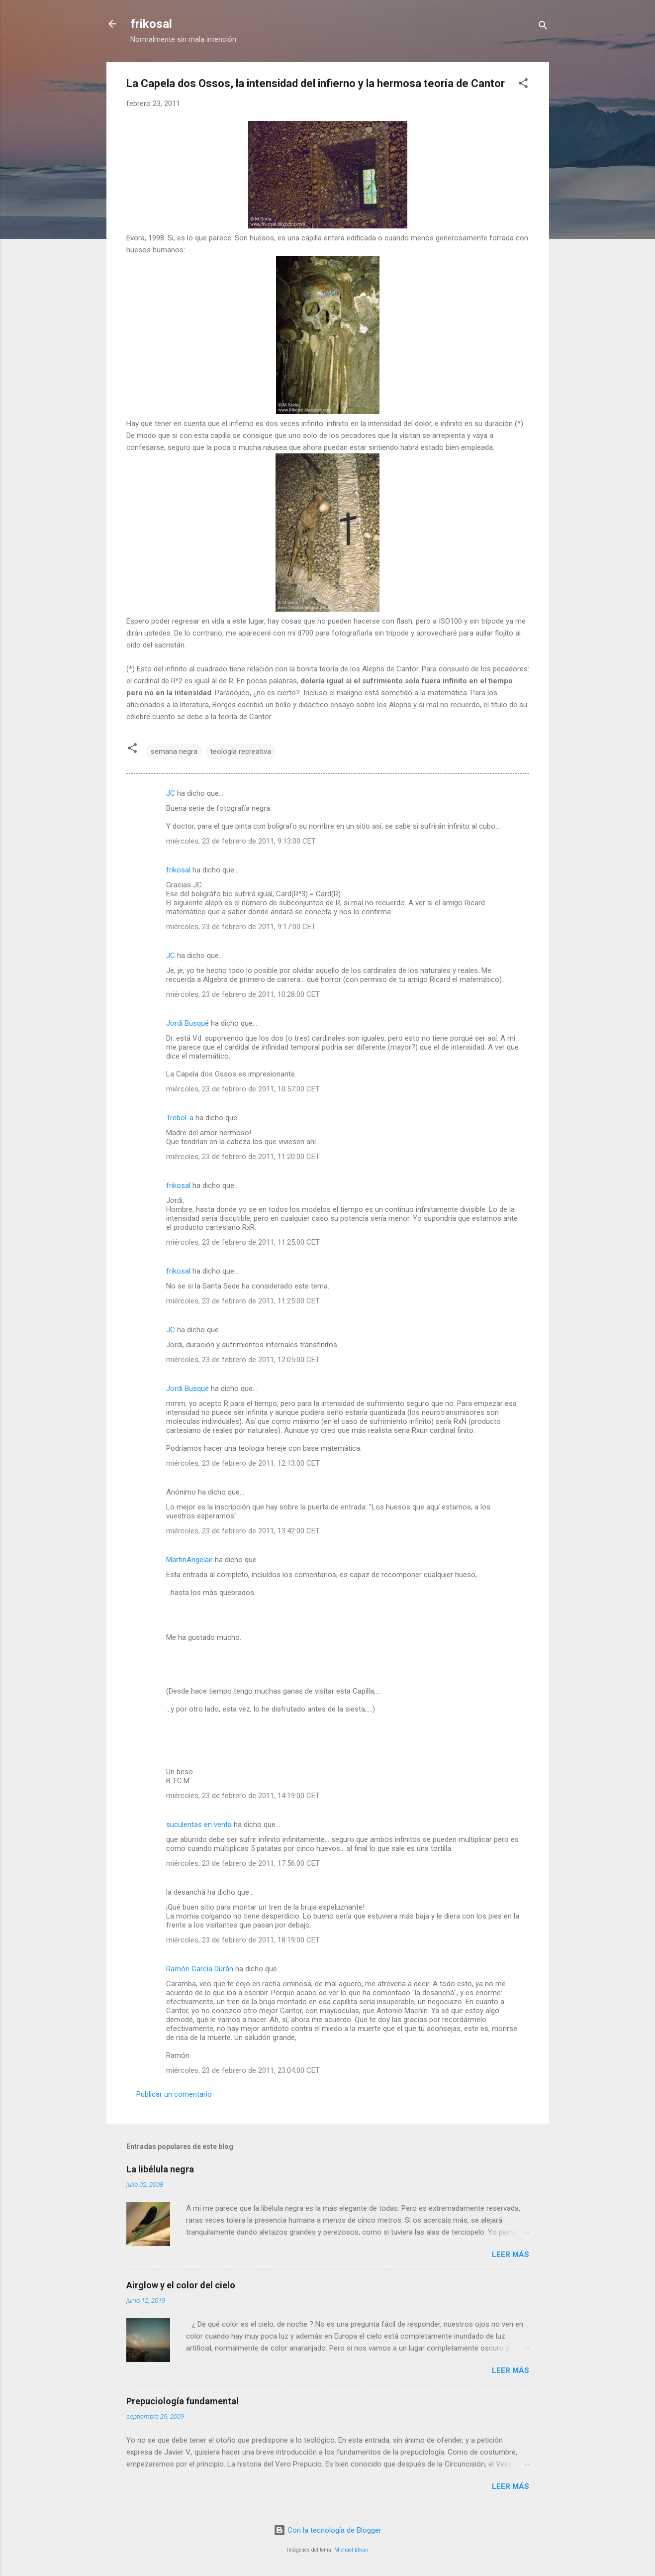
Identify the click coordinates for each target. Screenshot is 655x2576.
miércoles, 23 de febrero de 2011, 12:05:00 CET (243, 1359)
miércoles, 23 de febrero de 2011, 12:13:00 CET (243, 1463)
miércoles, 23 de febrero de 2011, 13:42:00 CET (243, 1530)
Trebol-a (179, 1117)
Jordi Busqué (187, 1023)
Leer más (510, 2254)
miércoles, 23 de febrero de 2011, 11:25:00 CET (243, 1242)
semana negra (174, 751)
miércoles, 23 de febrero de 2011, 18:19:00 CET (243, 1939)
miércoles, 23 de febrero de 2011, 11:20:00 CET (243, 1156)
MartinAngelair (189, 1559)
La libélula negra (160, 2169)
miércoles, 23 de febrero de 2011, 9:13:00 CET (241, 841)
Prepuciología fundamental (182, 2401)
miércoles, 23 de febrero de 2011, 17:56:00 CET (243, 1863)
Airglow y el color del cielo (180, 2285)
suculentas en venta (199, 1824)
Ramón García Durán (199, 1968)
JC (170, 793)
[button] (523, 85)
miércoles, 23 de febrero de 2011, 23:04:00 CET (243, 2070)
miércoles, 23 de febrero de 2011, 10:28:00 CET (243, 994)
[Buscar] (543, 27)
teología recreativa (240, 751)
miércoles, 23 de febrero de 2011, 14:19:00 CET (243, 1795)
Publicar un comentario (174, 2094)
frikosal (151, 24)
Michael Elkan (351, 2550)
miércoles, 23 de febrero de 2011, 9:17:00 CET (241, 926)
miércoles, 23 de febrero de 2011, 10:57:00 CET (243, 1088)
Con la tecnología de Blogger (327, 2530)
